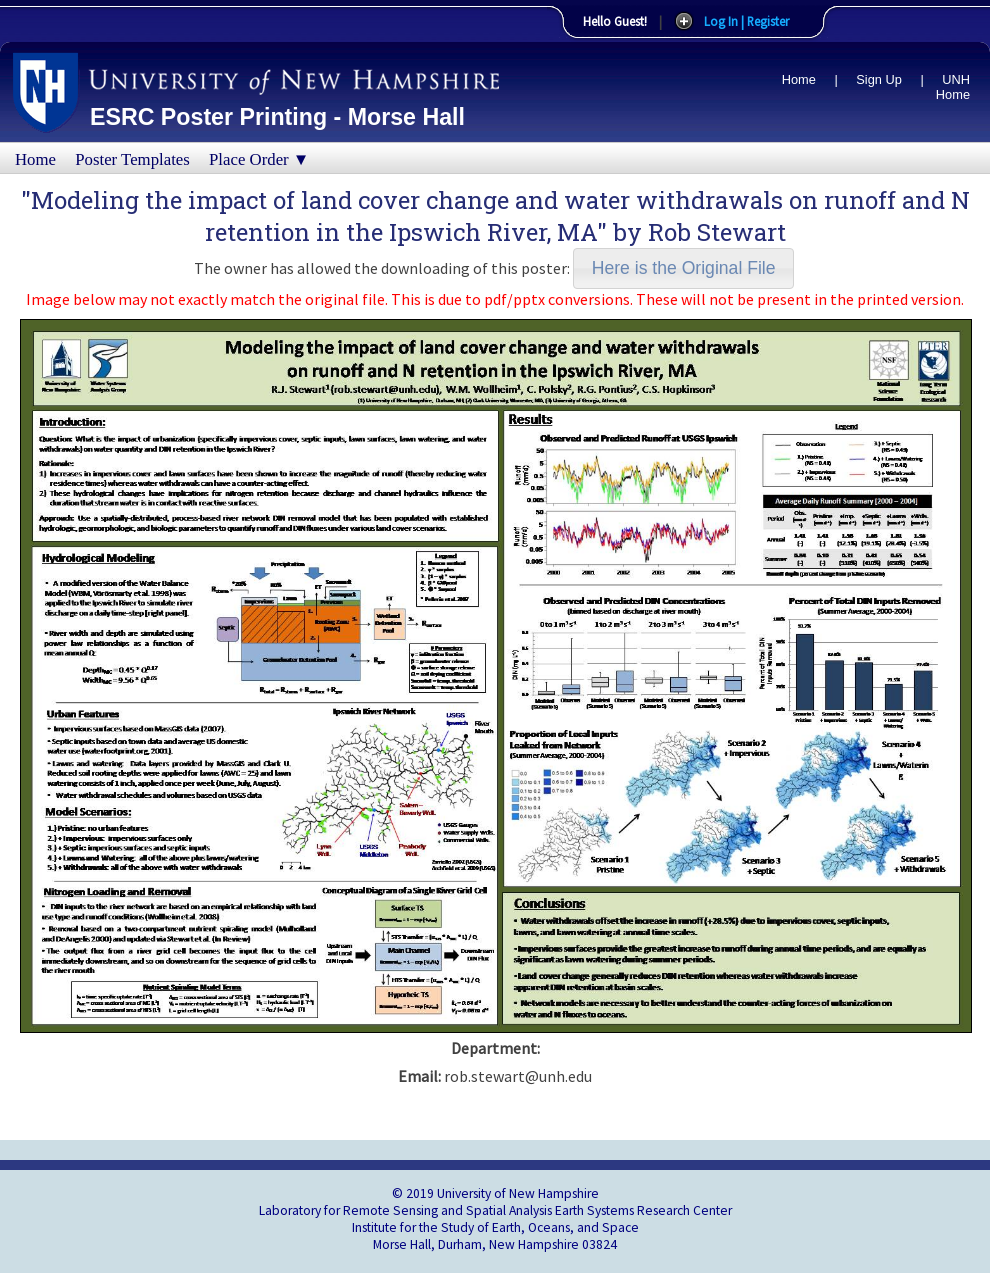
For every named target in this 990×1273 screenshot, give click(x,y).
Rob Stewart (717, 232)
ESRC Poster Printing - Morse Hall (277, 117)
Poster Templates (132, 159)
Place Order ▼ (259, 159)
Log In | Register (746, 21)
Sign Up (879, 79)
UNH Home (953, 87)
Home (799, 79)
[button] (683, 268)
